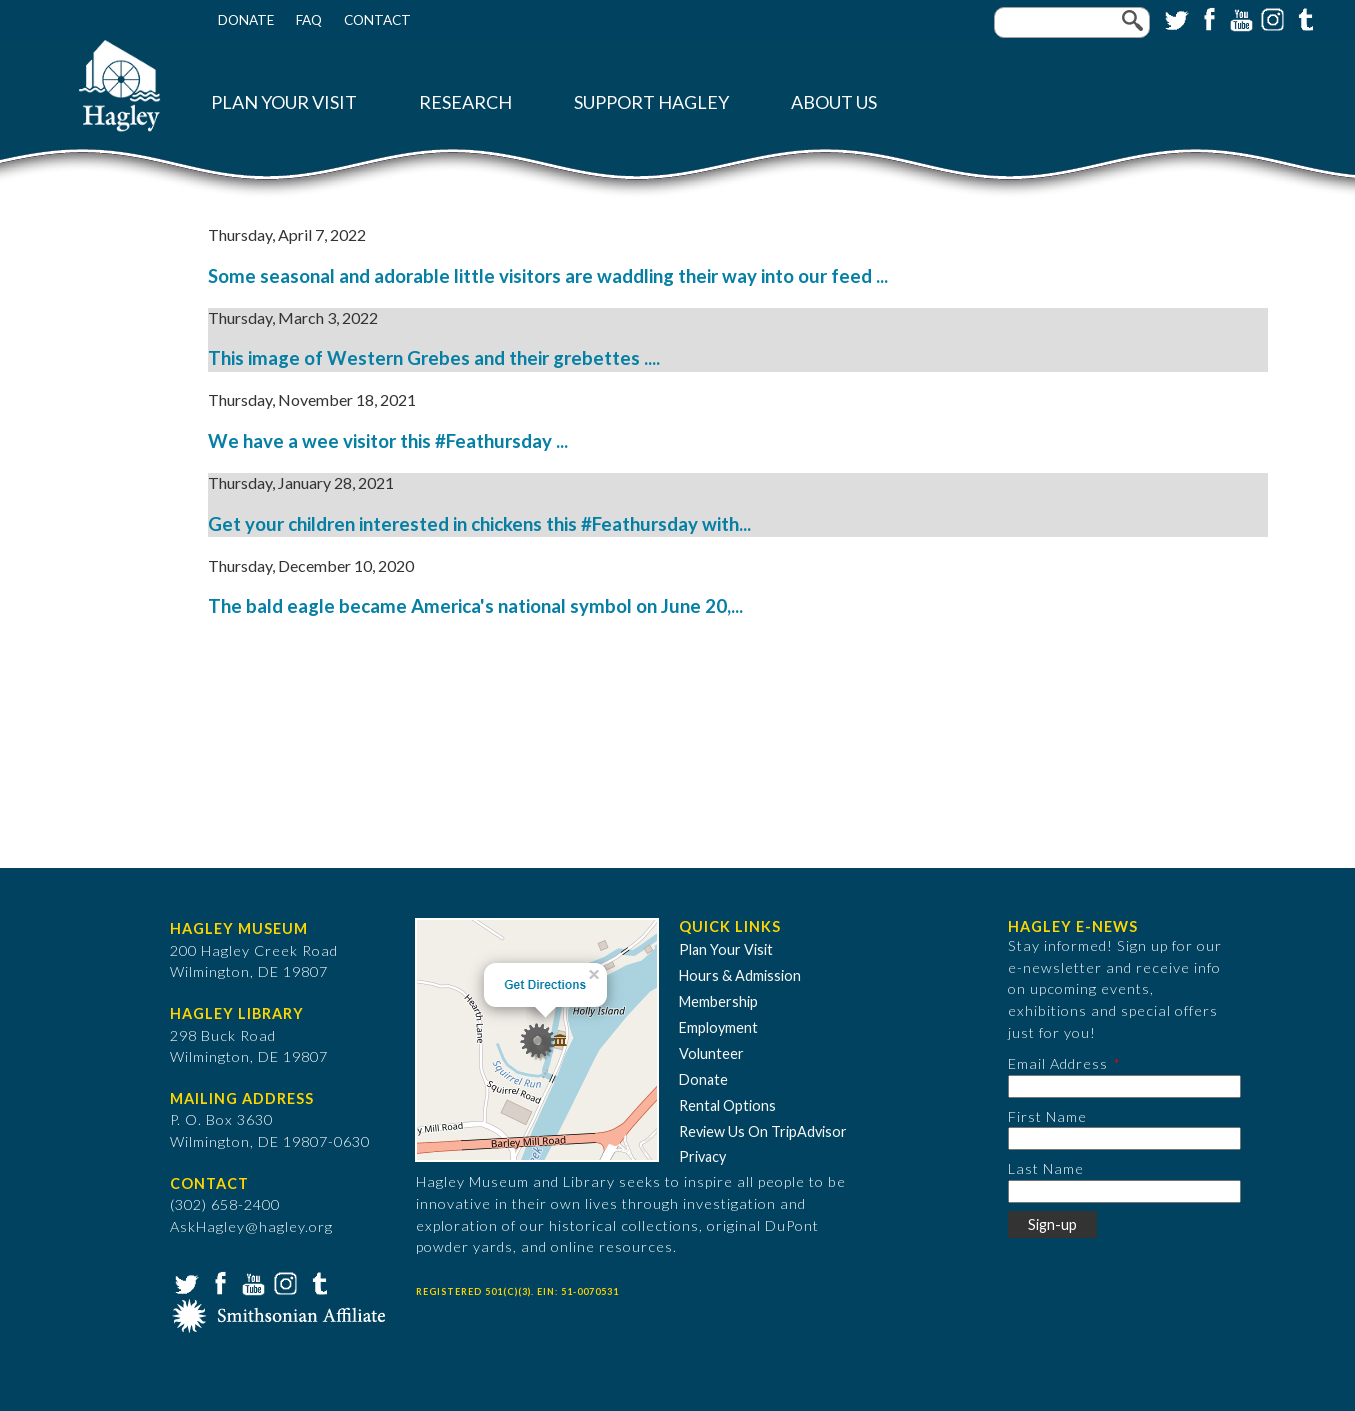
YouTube (1239, 18)
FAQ (309, 20)
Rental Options (727, 1105)
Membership (718, 1001)
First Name (1047, 1116)
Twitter (1175, 18)
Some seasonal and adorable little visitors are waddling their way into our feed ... (548, 276)
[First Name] (1124, 1138)
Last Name (1046, 1168)
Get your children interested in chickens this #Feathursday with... (479, 524)
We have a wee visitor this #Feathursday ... (388, 441)
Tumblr (1303, 18)
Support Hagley (651, 102)
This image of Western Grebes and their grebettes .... (434, 358)
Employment (718, 1027)
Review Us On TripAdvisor (763, 1131)
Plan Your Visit (284, 102)
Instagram (1271, 18)
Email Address (1058, 1063)
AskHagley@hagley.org (251, 1226)
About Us (834, 102)
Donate (246, 20)
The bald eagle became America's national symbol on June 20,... (475, 606)
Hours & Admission (740, 975)
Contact (377, 20)
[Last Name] (1124, 1191)
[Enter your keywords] (1072, 22)
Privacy (702, 1156)
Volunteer (711, 1053)
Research (465, 102)
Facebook (1207, 18)
